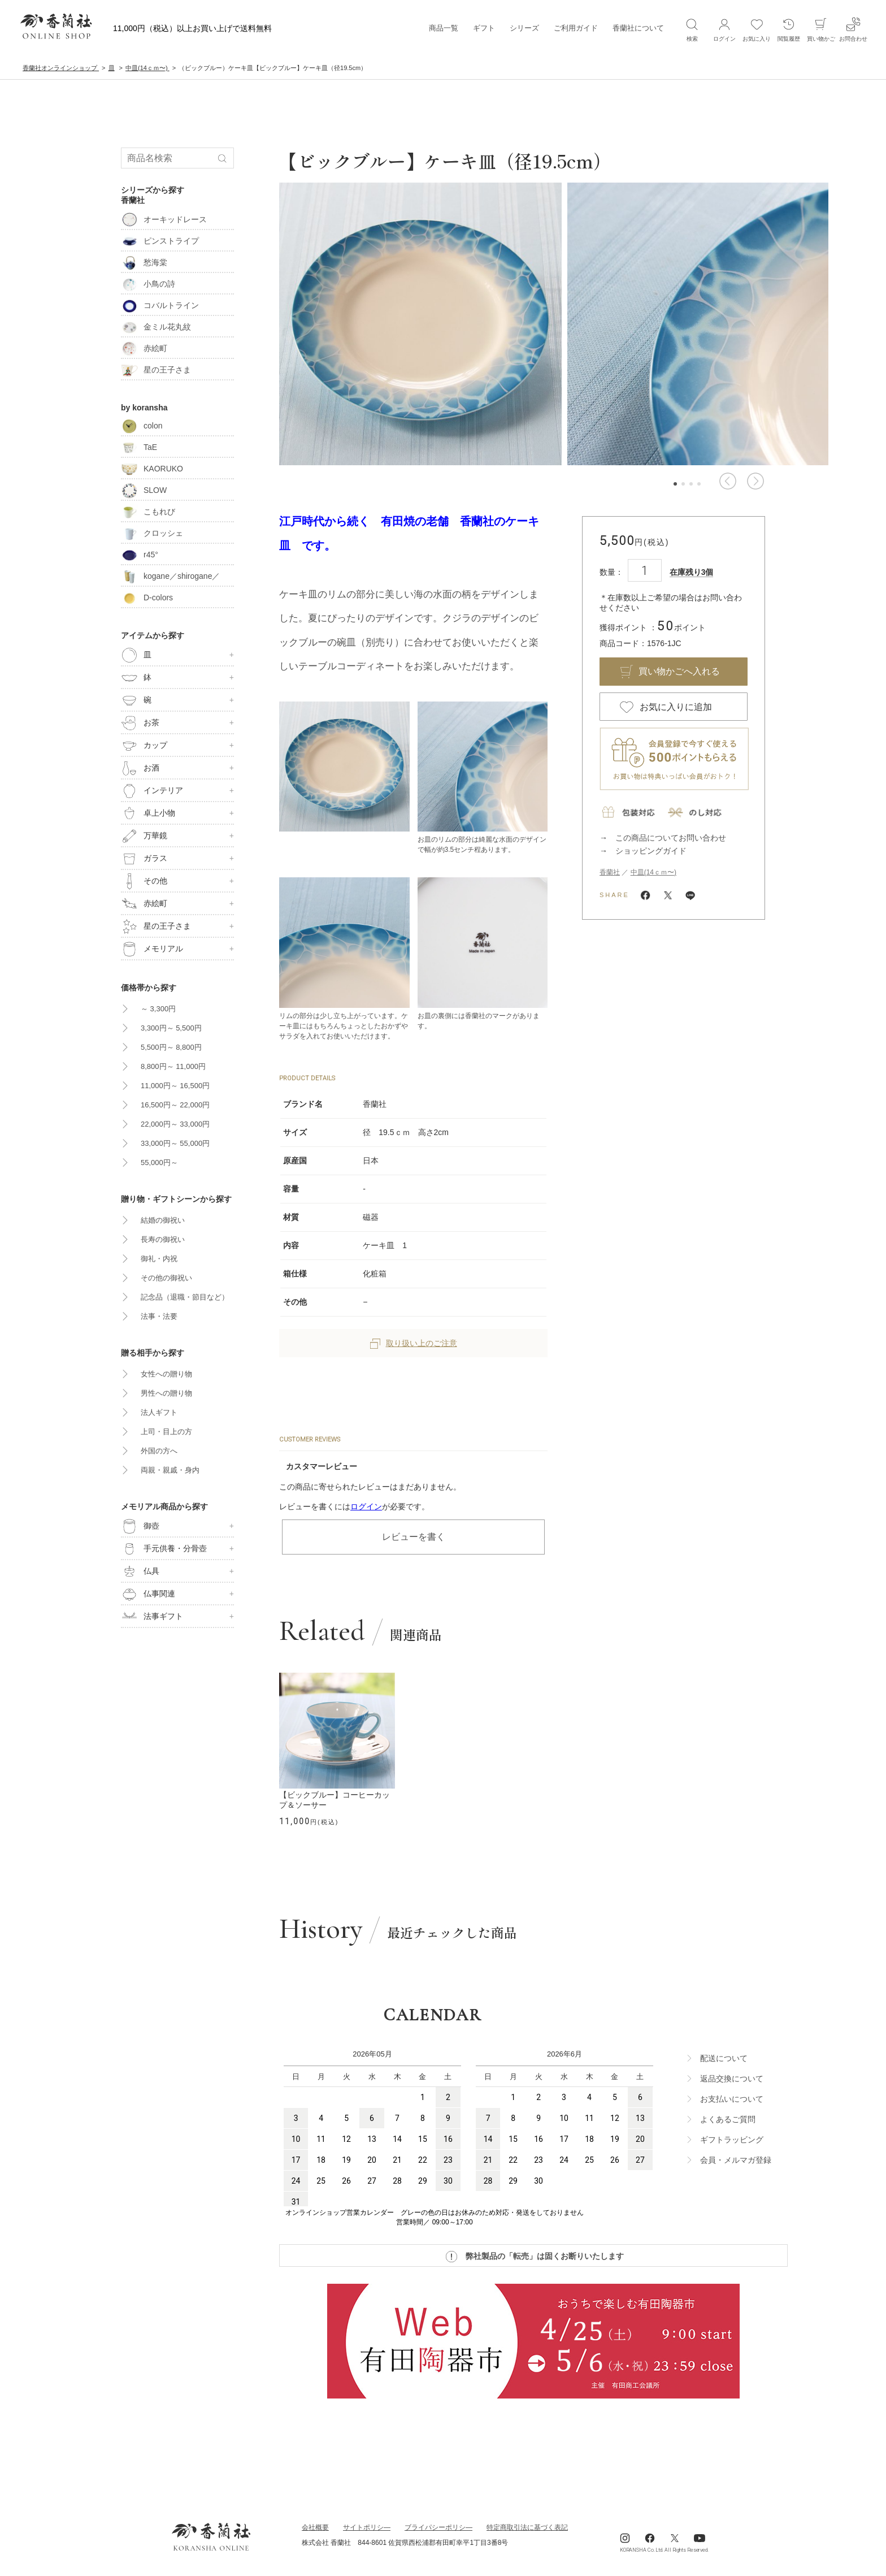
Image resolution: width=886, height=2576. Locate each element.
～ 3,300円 (158, 1009)
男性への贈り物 (166, 1393)
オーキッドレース (164, 219)
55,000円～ (159, 1162)
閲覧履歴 (789, 29)
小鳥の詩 (148, 283)
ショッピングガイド (651, 850)
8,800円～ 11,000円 (173, 1066)
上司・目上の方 (166, 1431)
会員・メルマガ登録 (735, 2159)
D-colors (147, 597)
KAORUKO (152, 468)
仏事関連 (148, 1594)
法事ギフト (152, 1616)
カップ (144, 745)
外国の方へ (159, 1451)
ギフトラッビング (731, 2139)
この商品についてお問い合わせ (670, 837)
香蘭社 (610, 872)
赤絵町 (144, 348)
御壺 (140, 1526)
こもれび (148, 511)
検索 (692, 29)
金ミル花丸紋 (156, 326)
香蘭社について (638, 28)
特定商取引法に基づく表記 (527, 2527)
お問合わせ (853, 29)
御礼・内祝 (159, 1258)
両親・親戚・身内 (170, 1470)
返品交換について (731, 2078)
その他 (144, 881)
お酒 (140, 768)
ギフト (484, 28)
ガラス (144, 858)
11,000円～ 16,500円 (175, 1085)
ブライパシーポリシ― (438, 2527)
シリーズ (524, 28)
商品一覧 (443, 28)
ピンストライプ (160, 240)
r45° (139, 554)
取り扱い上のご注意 (413, 1343)
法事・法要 (159, 1316)
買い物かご (821, 29)
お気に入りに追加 (676, 707)
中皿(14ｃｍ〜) (653, 872)
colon (141, 425)
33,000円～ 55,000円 (175, 1143)
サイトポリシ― (366, 2527)
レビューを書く (413, 1537)
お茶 (140, 723)
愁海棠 (144, 262)
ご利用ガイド (576, 28)
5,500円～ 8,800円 (171, 1047)
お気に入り (756, 29)
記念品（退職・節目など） (185, 1297)
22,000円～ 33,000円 (175, 1124)
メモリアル (152, 949)
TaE (139, 447)
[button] (727, 481)
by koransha (144, 407)
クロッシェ (152, 533)
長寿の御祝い (163, 1239)
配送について (724, 2058)
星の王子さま (156, 369)
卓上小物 (148, 813)
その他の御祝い (166, 1278)
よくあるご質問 (727, 2119)
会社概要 (315, 2527)
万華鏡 (144, 836)
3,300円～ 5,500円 (171, 1028)
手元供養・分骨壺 (164, 1548)
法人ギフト (159, 1412)
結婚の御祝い (163, 1220)
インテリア (152, 790)
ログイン (366, 1506)
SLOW (144, 490)
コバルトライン (160, 305)
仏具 (140, 1571)
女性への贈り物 (166, 1374)
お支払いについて (731, 2098)
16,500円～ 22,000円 (175, 1105)
